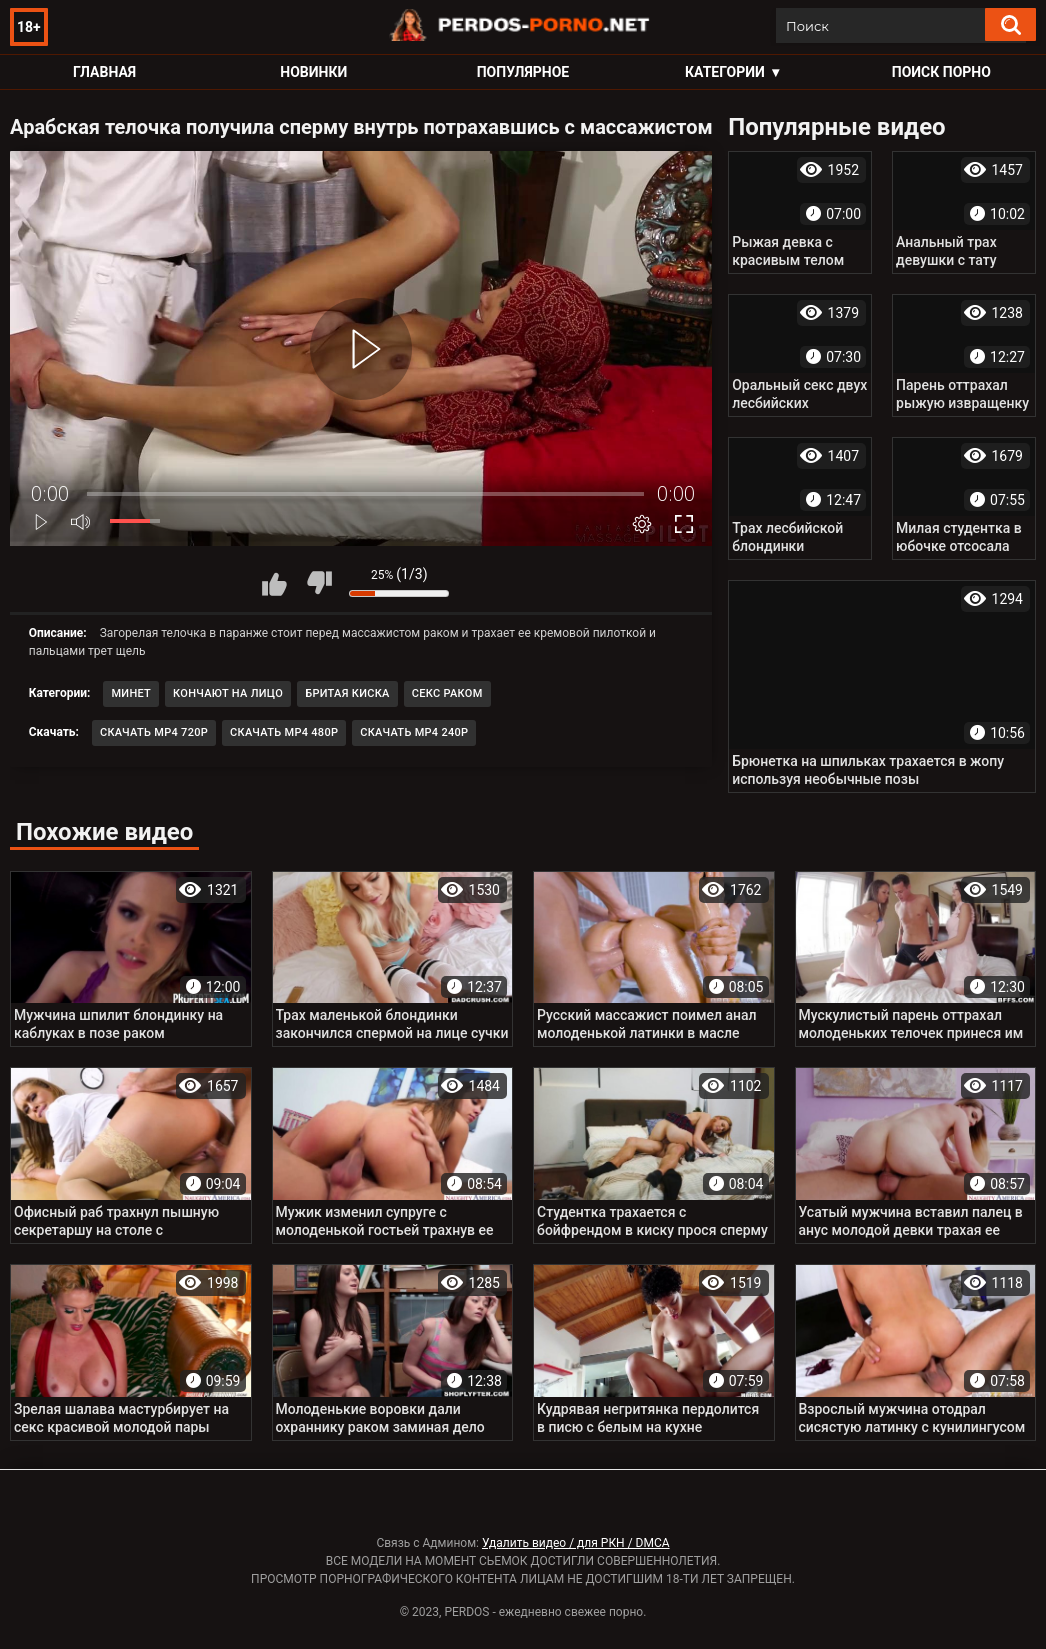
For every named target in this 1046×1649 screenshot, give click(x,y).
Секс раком (447, 693)
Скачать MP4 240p (414, 732)
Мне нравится (274, 583)
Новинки (313, 72)
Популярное (523, 72)
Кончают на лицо (228, 693)
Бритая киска (347, 693)
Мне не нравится (319, 583)
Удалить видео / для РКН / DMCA (576, 1543)
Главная (104, 72)
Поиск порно (941, 72)
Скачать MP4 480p (284, 732)
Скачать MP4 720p (154, 732)
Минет (131, 693)
